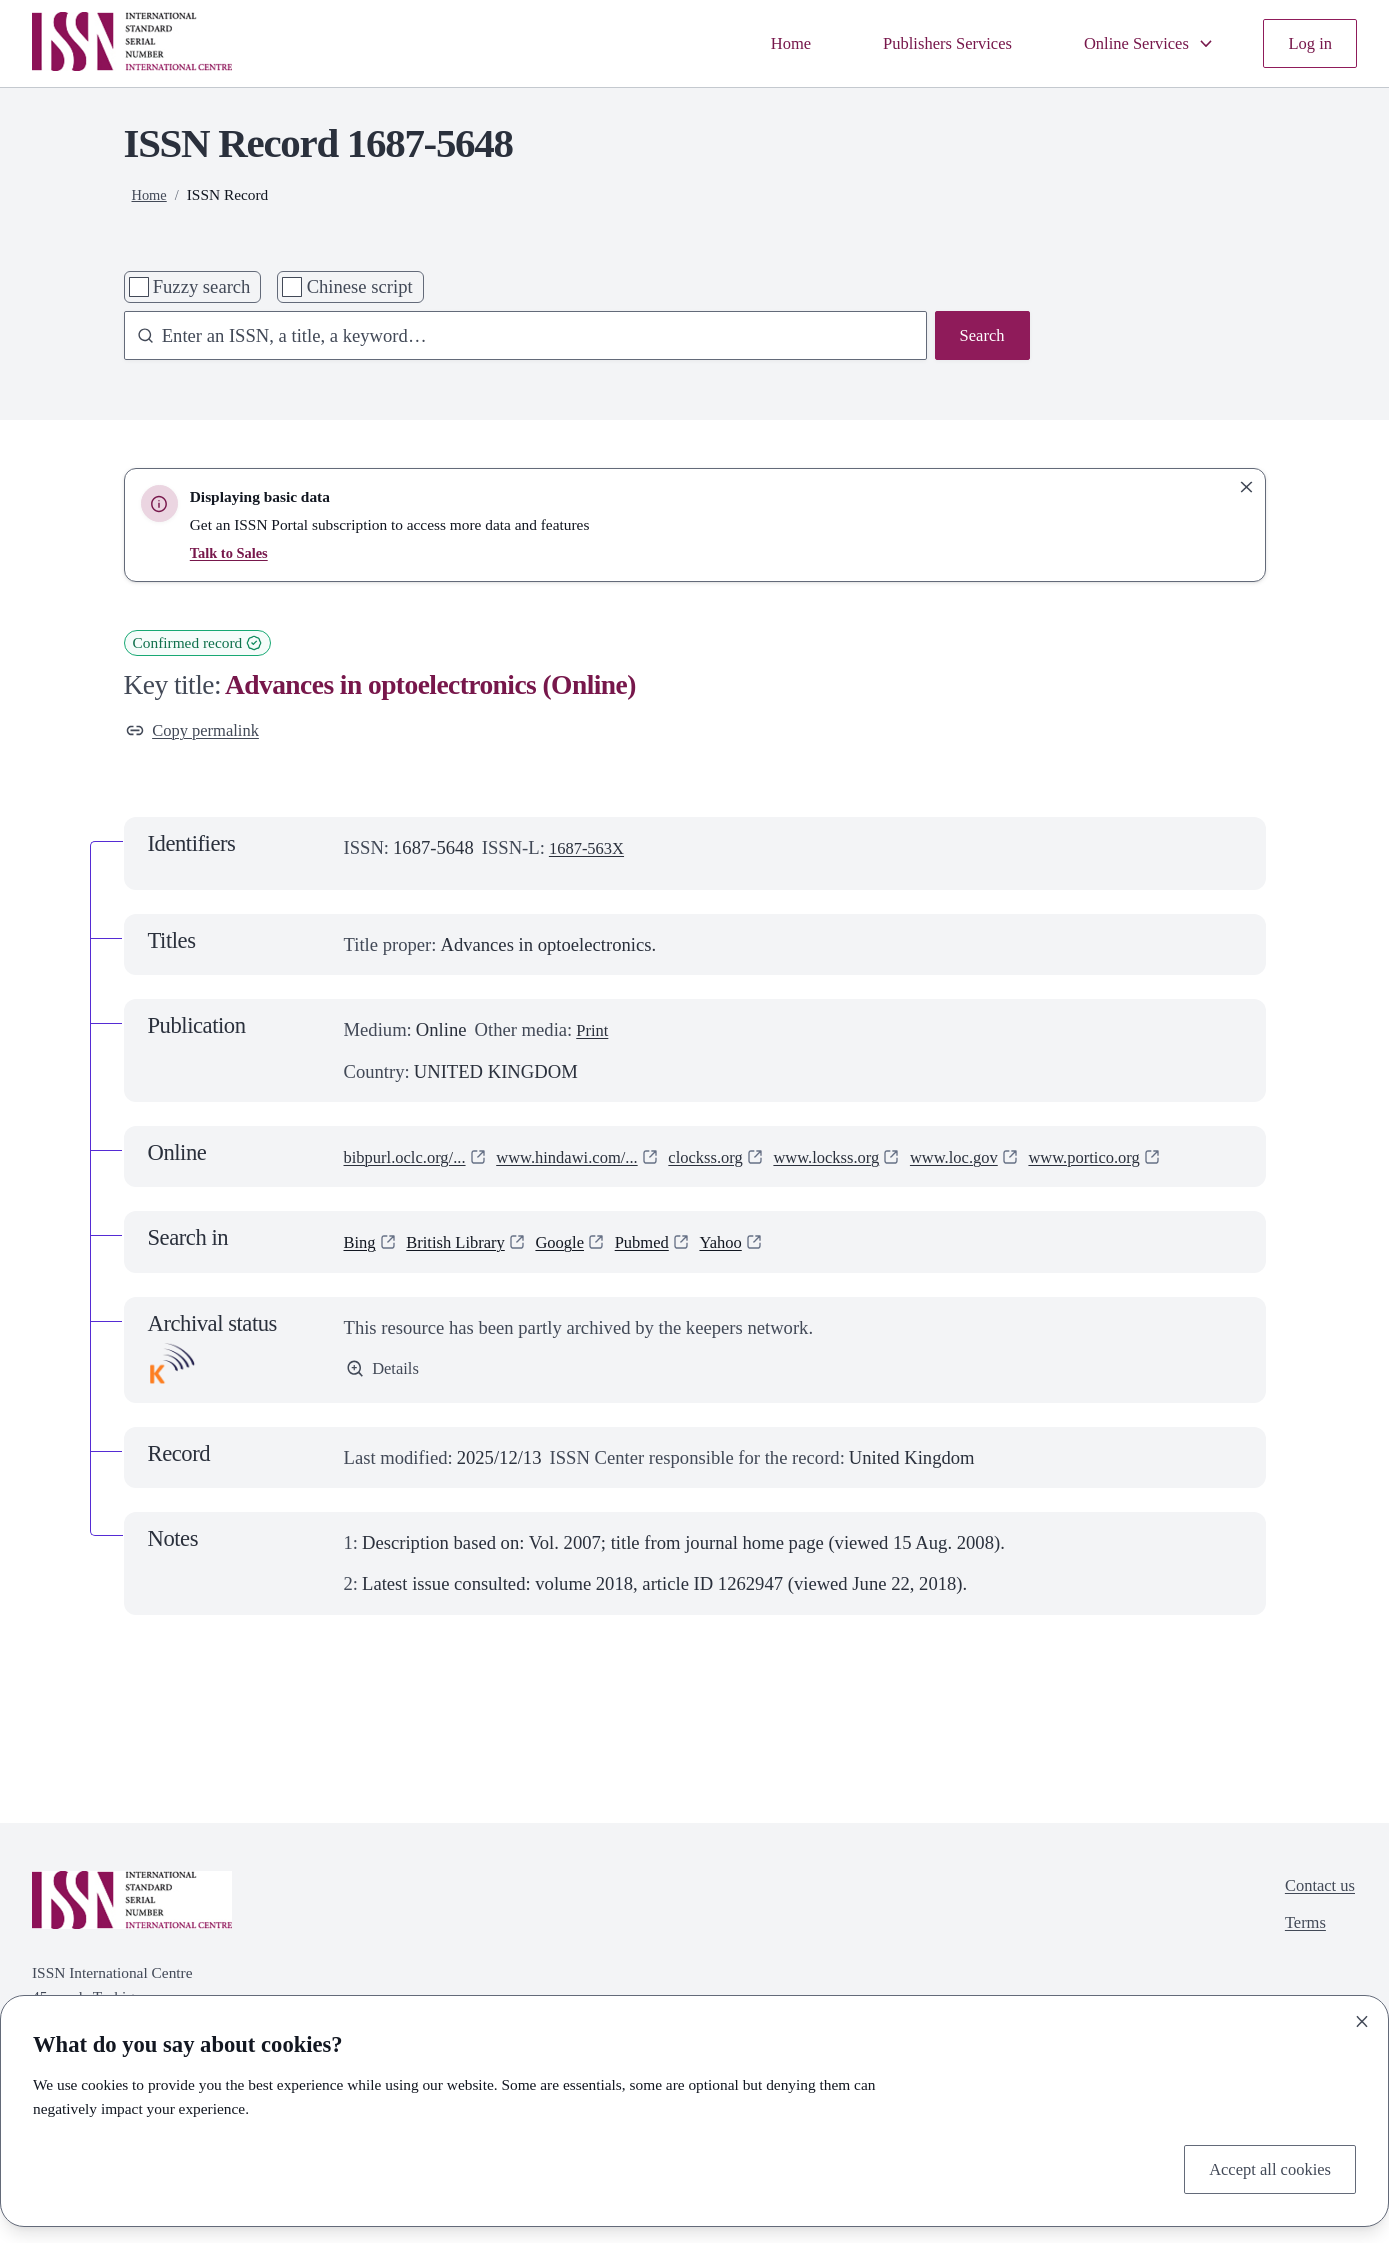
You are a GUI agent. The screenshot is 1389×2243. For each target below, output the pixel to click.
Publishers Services (919, 43)
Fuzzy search (202, 286)
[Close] (1362, 2017)
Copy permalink (199, 732)
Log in (1307, 43)
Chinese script (360, 286)
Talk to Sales (231, 552)
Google (579, 1275)
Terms (1299, 1962)
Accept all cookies (1262, 2167)
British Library (465, 1275)
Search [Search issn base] (979, 337)
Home (753, 43)
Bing (362, 1275)
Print (594, 1034)
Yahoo (753, 1275)
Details (385, 1403)
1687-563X (591, 851)
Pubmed (668, 1275)
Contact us (1315, 1920)
